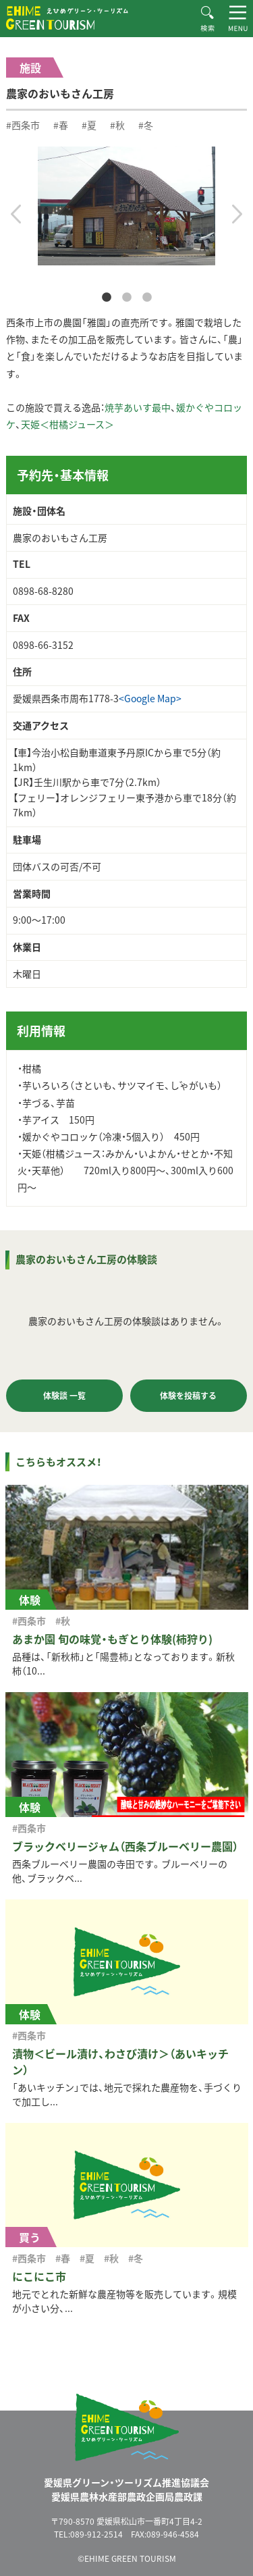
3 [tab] (147, 298)
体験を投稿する (188, 1396)
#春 (60, 125)
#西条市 (23, 125)
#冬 (145, 125)
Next (237, 214)
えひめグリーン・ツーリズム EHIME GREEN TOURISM (67, 18)
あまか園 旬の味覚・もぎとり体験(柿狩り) (112, 1639)
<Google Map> (150, 698)
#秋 (117, 125)
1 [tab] (106, 298)
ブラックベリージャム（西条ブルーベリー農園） (125, 1846)
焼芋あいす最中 (138, 407)
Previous (16, 214)
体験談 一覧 (64, 1396)
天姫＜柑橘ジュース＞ (67, 424)
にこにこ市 (39, 2276)
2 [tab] (127, 298)
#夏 (89, 125)
